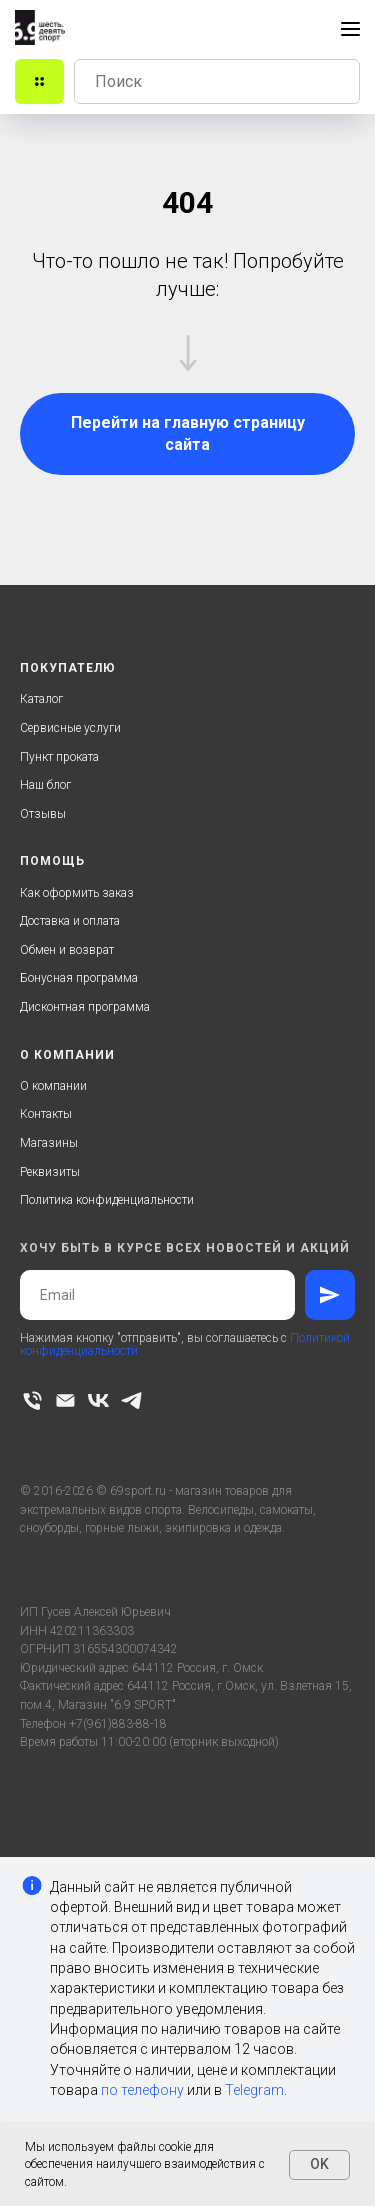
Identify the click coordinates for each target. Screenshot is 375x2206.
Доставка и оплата (70, 921)
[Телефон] (32, 1400)
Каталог (41, 699)
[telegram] (131, 1400)
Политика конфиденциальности (107, 1200)
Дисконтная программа (85, 1007)
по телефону (142, 2090)
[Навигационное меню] (350, 29)
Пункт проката (59, 757)
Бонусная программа (79, 978)
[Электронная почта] (65, 1400)
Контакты (46, 1114)
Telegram (254, 2090)
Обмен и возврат (67, 950)
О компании (53, 1086)
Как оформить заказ (77, 893)
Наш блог (45, 785)
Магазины (49, 1143)
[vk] (98, 1400)
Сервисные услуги (70, 728)
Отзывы (43, 814)
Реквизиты (50, 1172)
